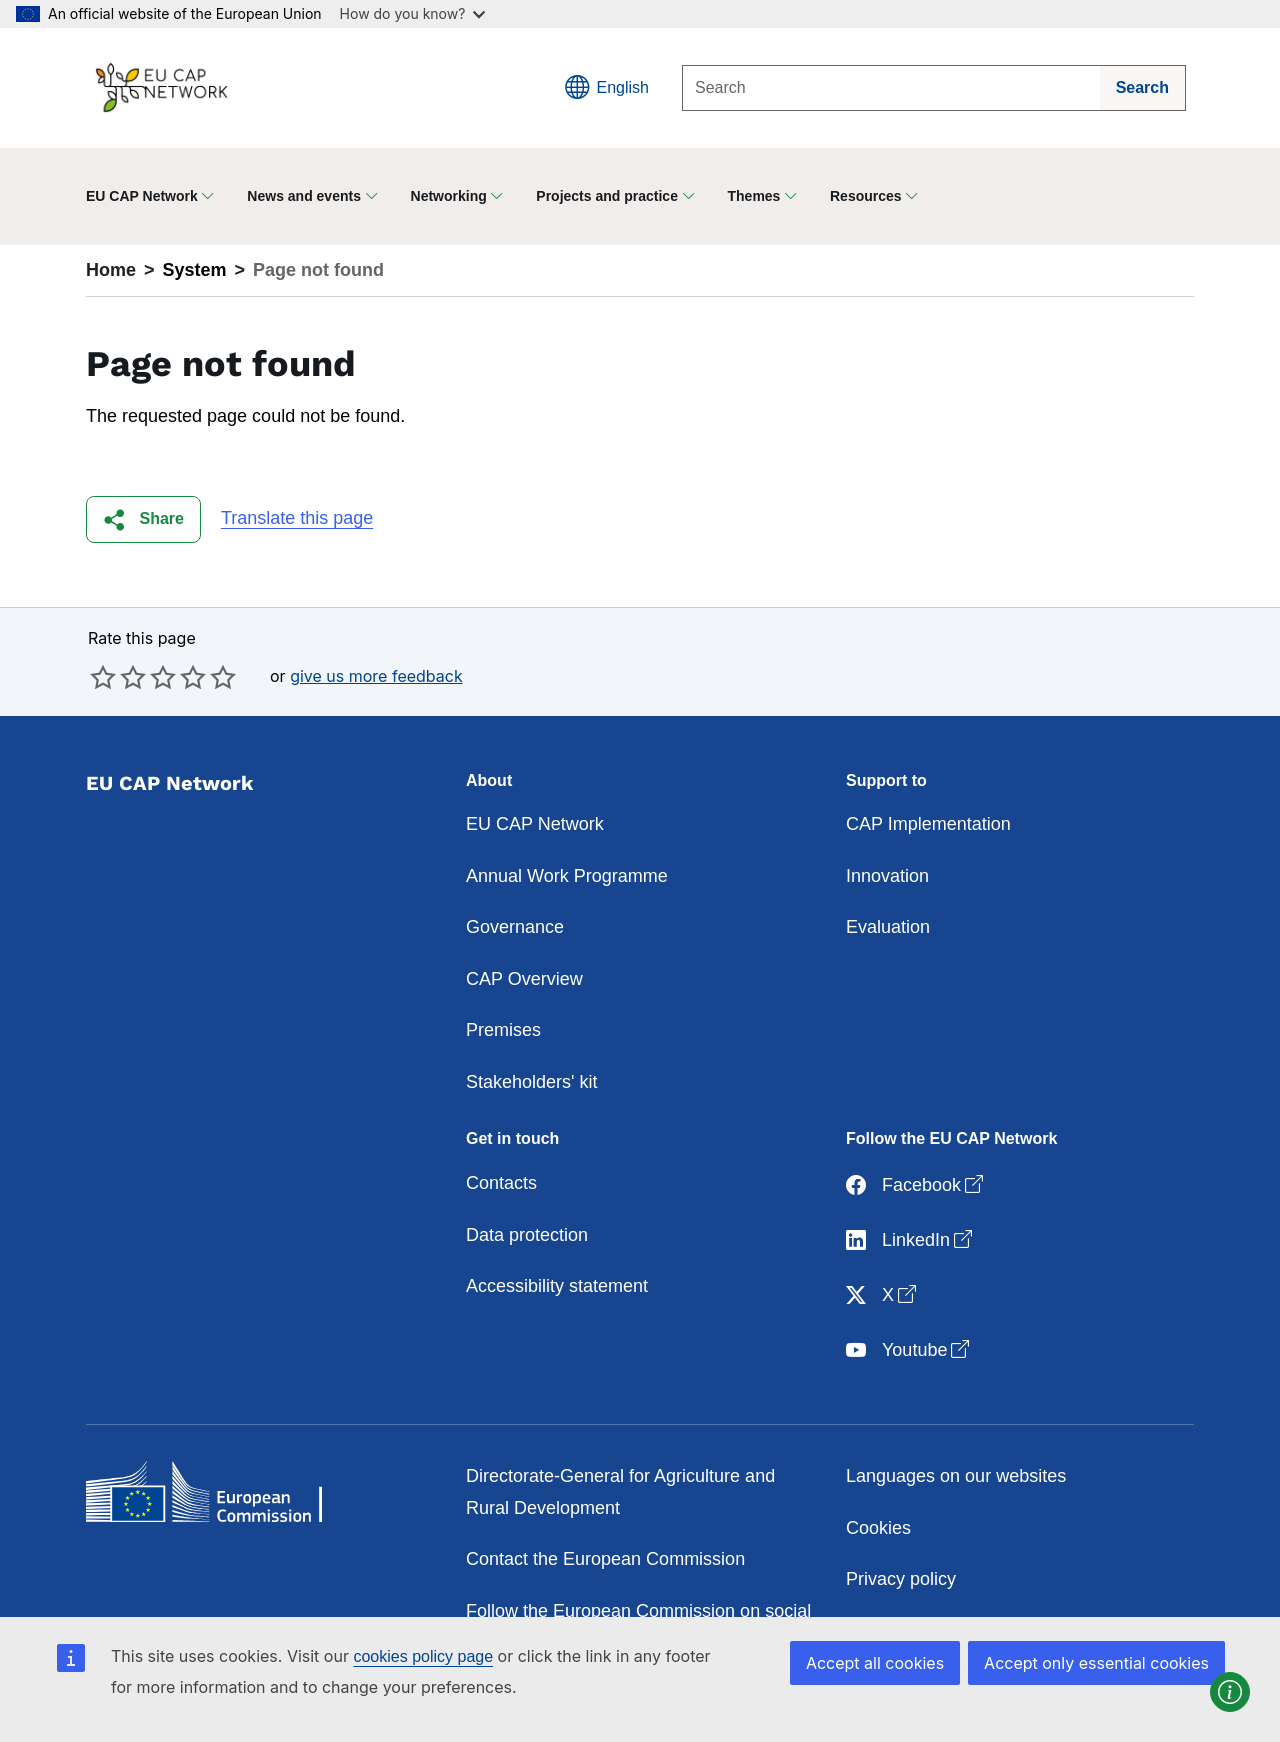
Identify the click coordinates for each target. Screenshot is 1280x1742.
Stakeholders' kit (532, 1082)
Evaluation (888, 927)
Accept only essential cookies (1096, 1663)
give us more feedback (376, 676)
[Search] (891, 88)
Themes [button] (754, 196)
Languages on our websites (956, 1476)
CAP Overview (524, 979)
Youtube (909, 1350)
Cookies (878, 1528)
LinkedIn (911, 1240)
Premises (503, 1030)
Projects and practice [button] (607, 196)
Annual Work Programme (567, 876)
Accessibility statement (557, 1286)
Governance (515, 927)
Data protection (527, 1235)
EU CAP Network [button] (142, 196)
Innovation (887, 876)
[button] (143, 519)
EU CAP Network (535, 824)
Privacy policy (901, 1579)
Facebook (916, 1185)
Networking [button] (449, 196)
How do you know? (413, 13)
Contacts (501, 1183)
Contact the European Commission (605, 1559)
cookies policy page (423, 1656)
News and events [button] (304, 196)
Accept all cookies (875, 1663)
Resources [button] (866, 196)
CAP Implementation (928, 824)
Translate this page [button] (297, 518)
